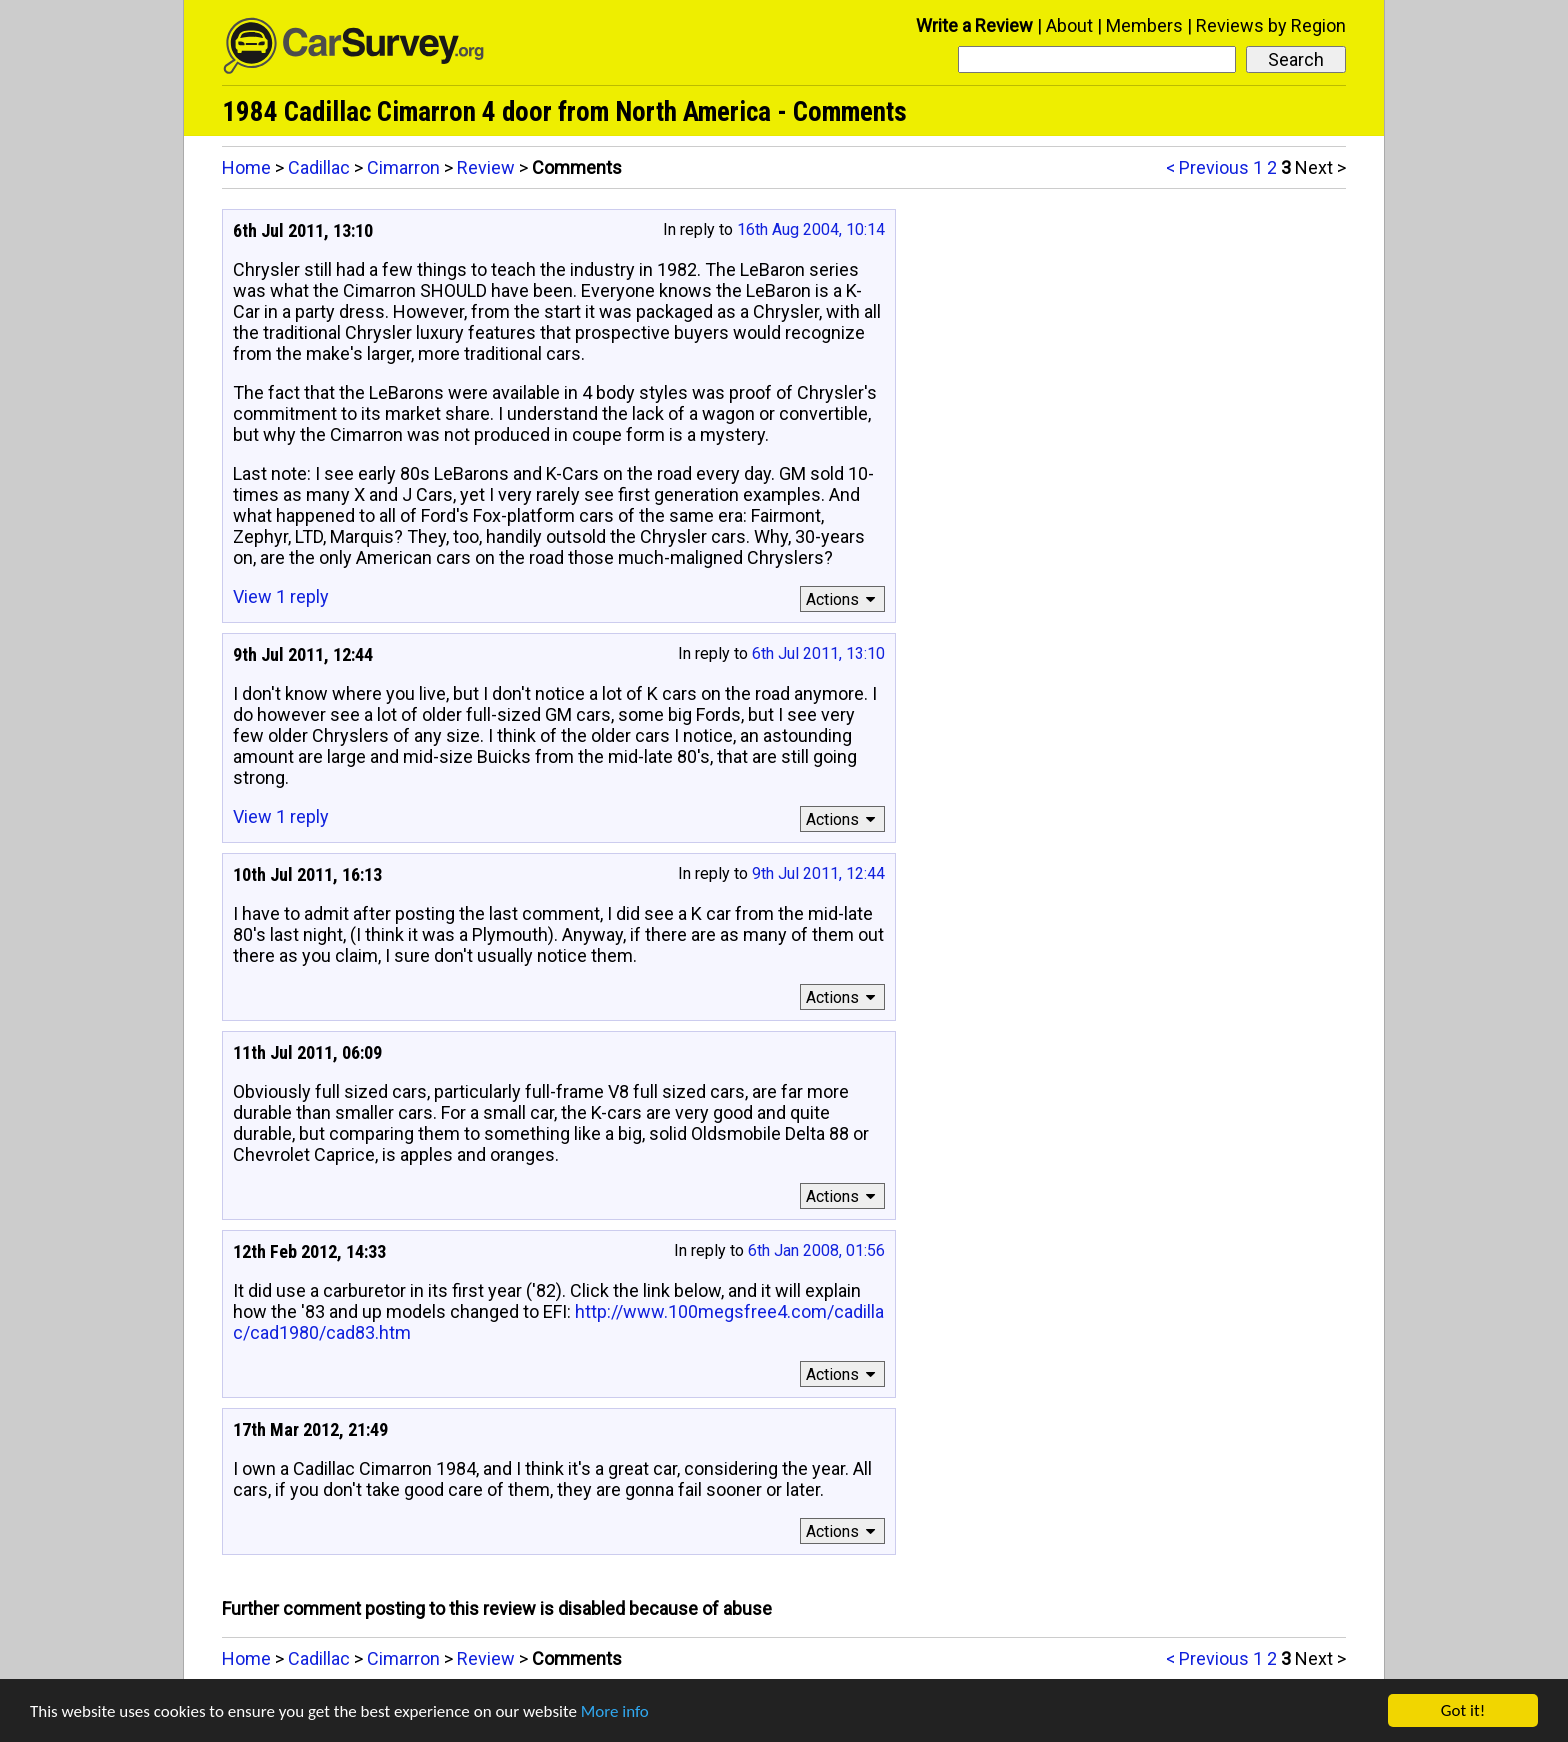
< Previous (1207, 167)
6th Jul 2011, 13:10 (818, 653)
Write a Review (974, 25)
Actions (843, 599)
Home (246, 167)
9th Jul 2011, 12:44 (818, 873)
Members (1144, 25)
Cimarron (403, 167)
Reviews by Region (1271, 25)
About (1069, 25)
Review (486, 167)
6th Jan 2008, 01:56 (816, 1250)
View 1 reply (281, 596)
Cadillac (319, 167)
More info (615, 1711)
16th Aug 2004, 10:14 (811, 229)
